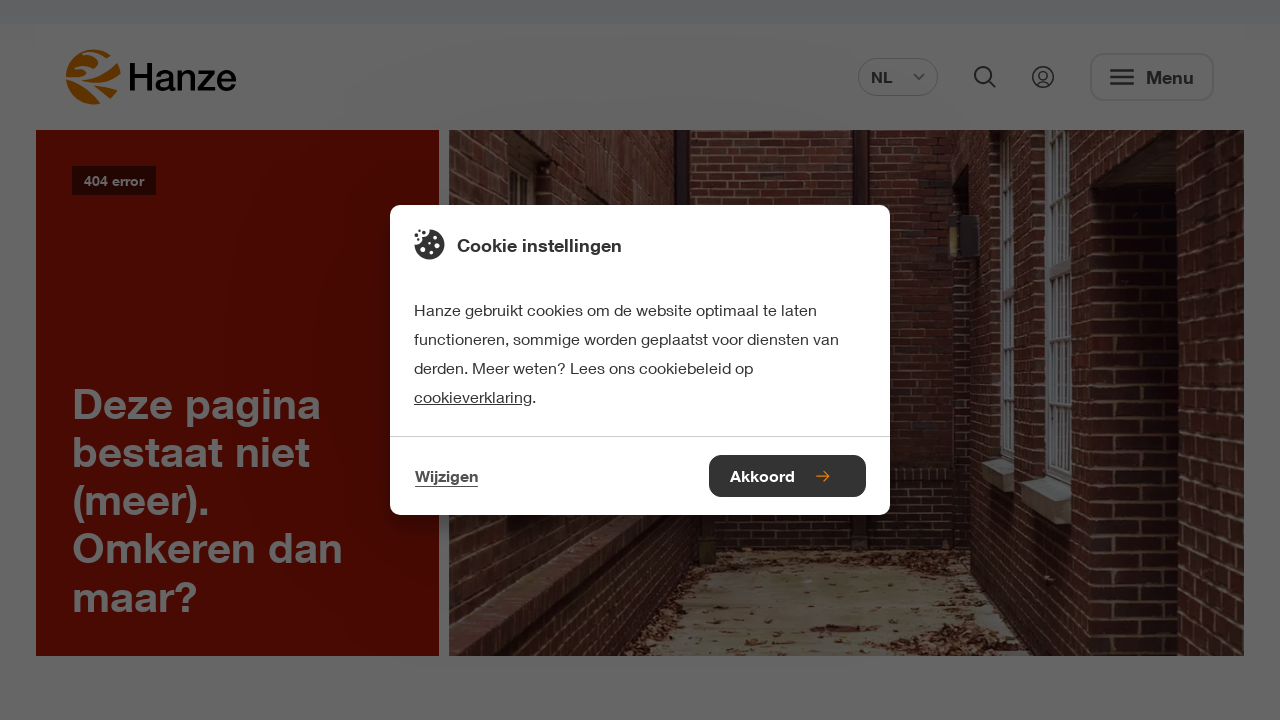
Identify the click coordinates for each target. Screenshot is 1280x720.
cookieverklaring (473, 396)
